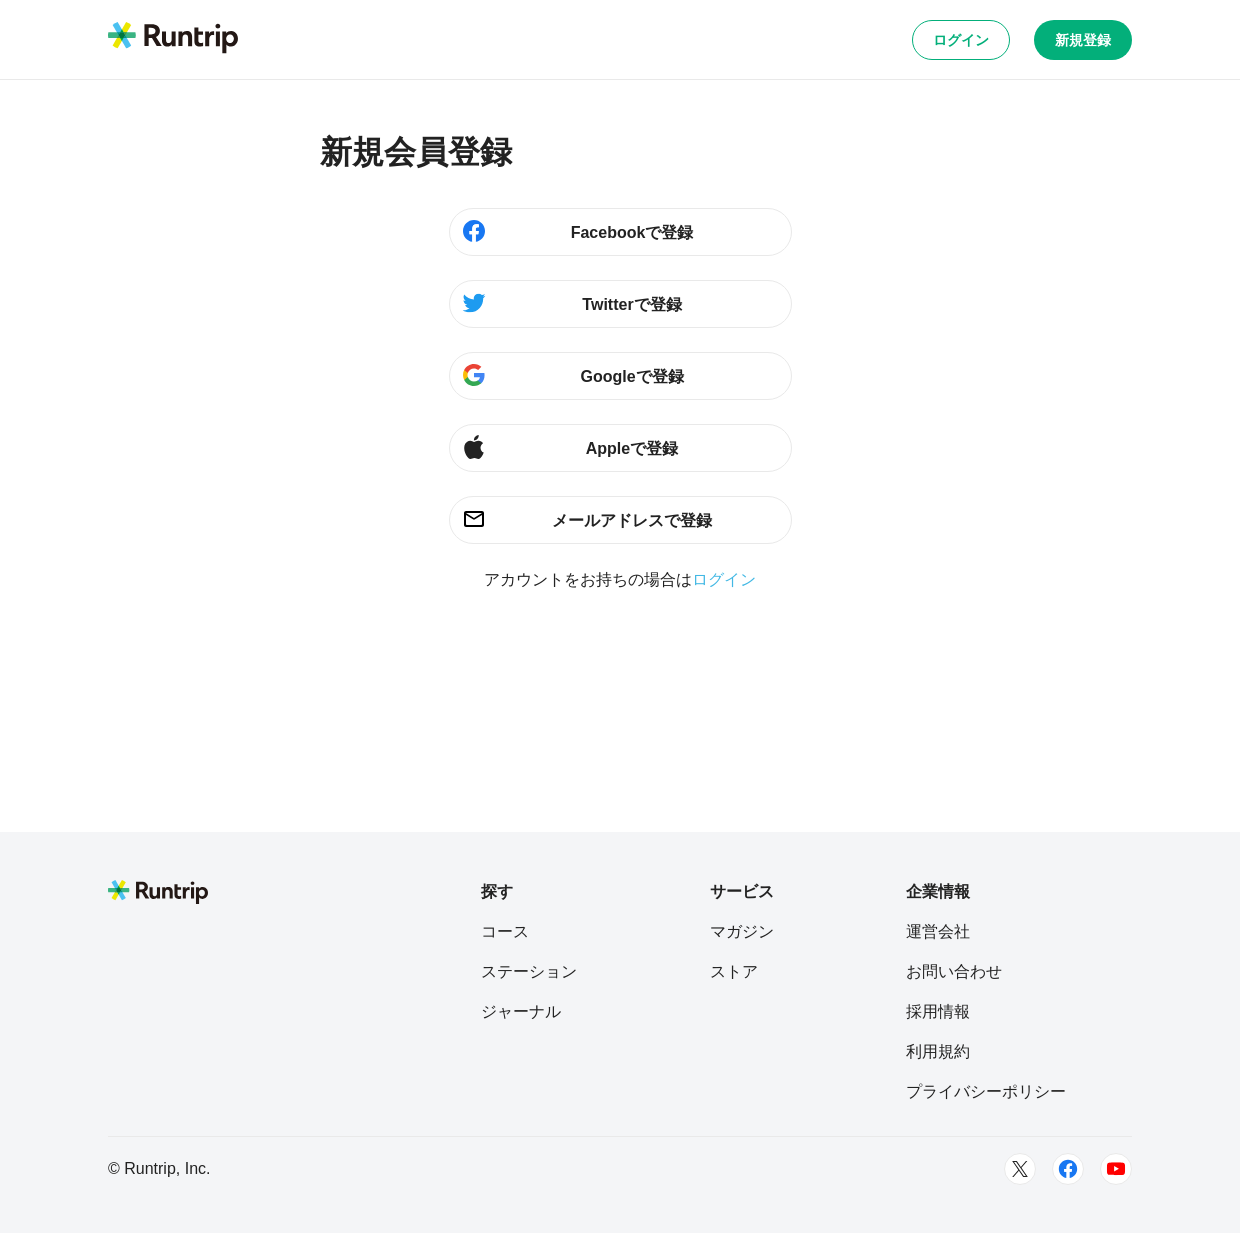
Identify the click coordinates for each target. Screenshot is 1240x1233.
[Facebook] (1068, 1169)
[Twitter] (1020, 1169)
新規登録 (1083, 40)
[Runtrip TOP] (173, 39)
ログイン (961, 40)
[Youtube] (1116, 1169)
